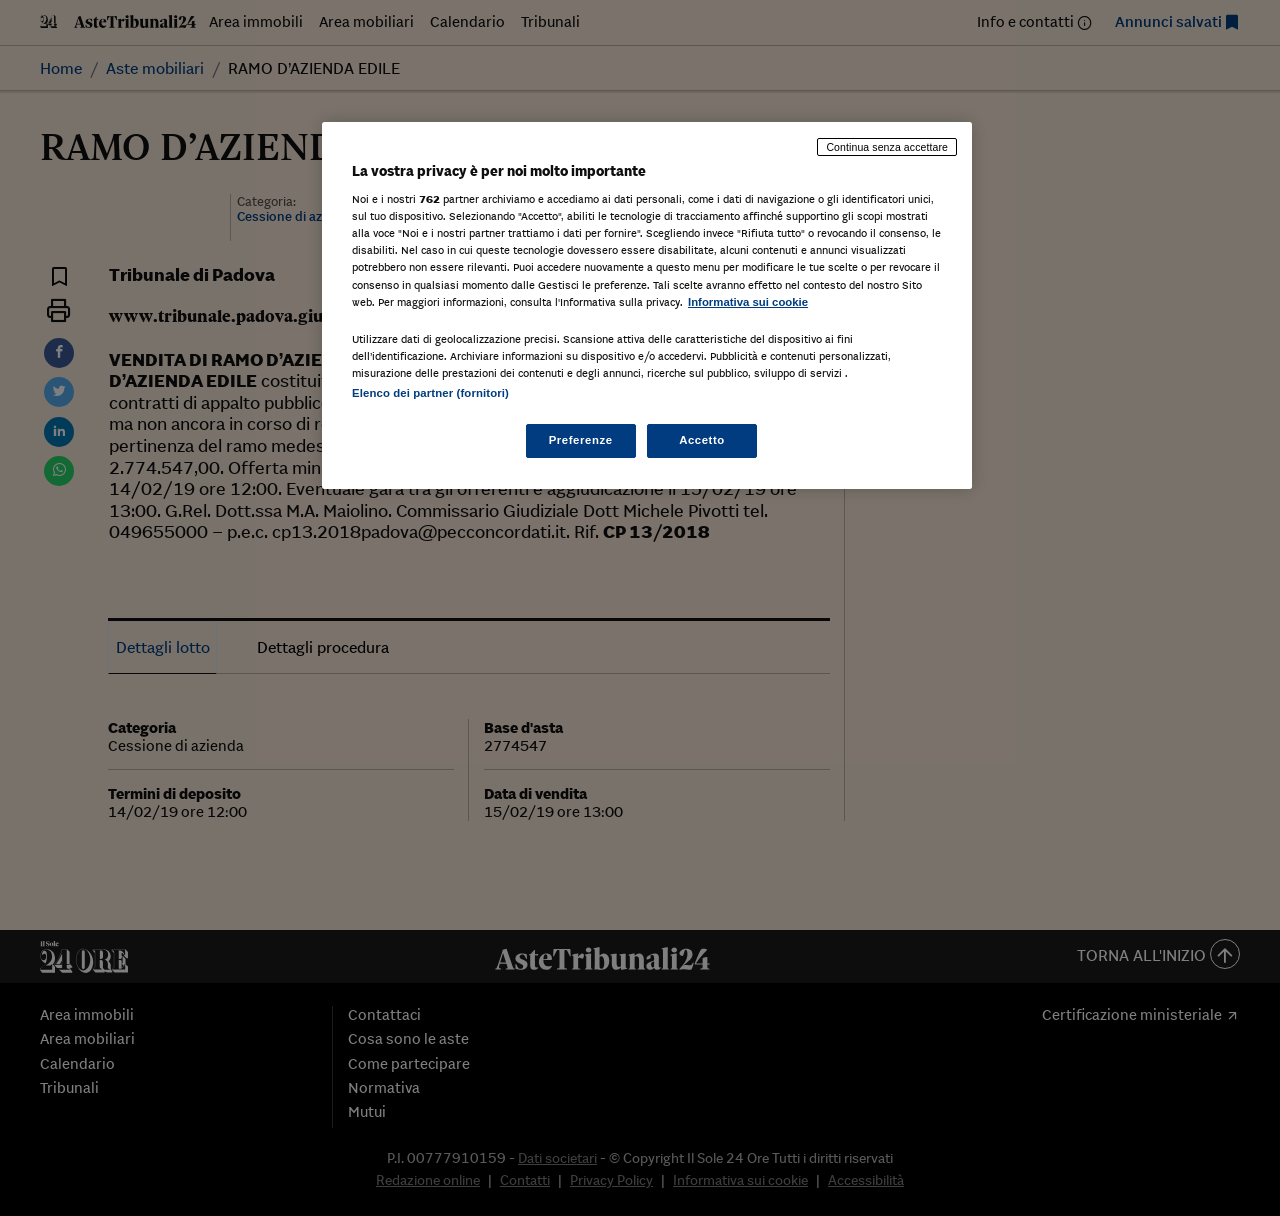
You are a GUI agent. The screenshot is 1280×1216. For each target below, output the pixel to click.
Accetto (702, 440)
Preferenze (581, 440)
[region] (647, 305)
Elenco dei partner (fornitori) (430, 393)
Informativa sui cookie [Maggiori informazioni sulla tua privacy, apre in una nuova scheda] (748, 302)
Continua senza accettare (887, 147)
